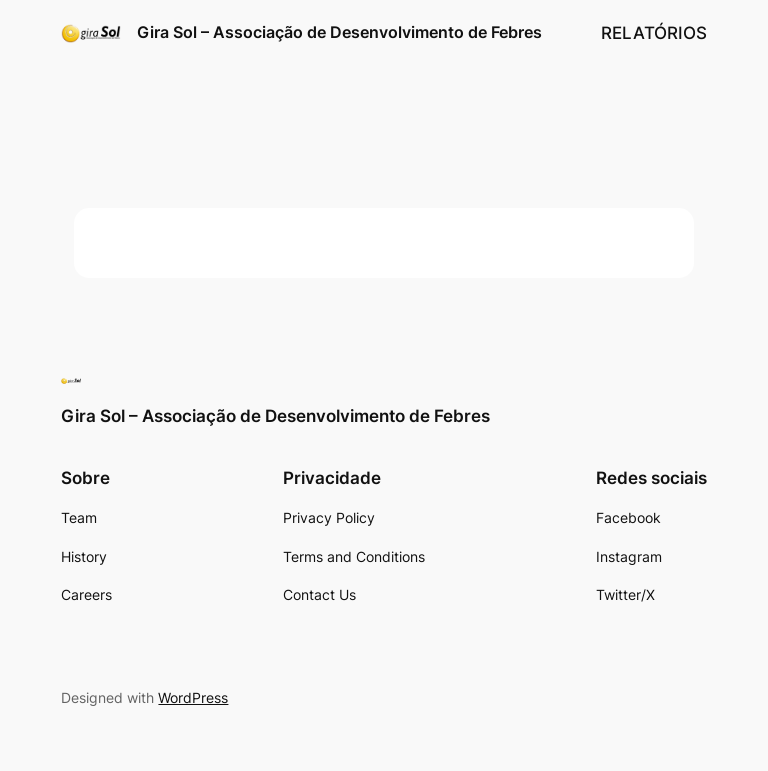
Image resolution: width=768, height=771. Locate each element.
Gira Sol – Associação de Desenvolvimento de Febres (339, 32)
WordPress (193, 697)
